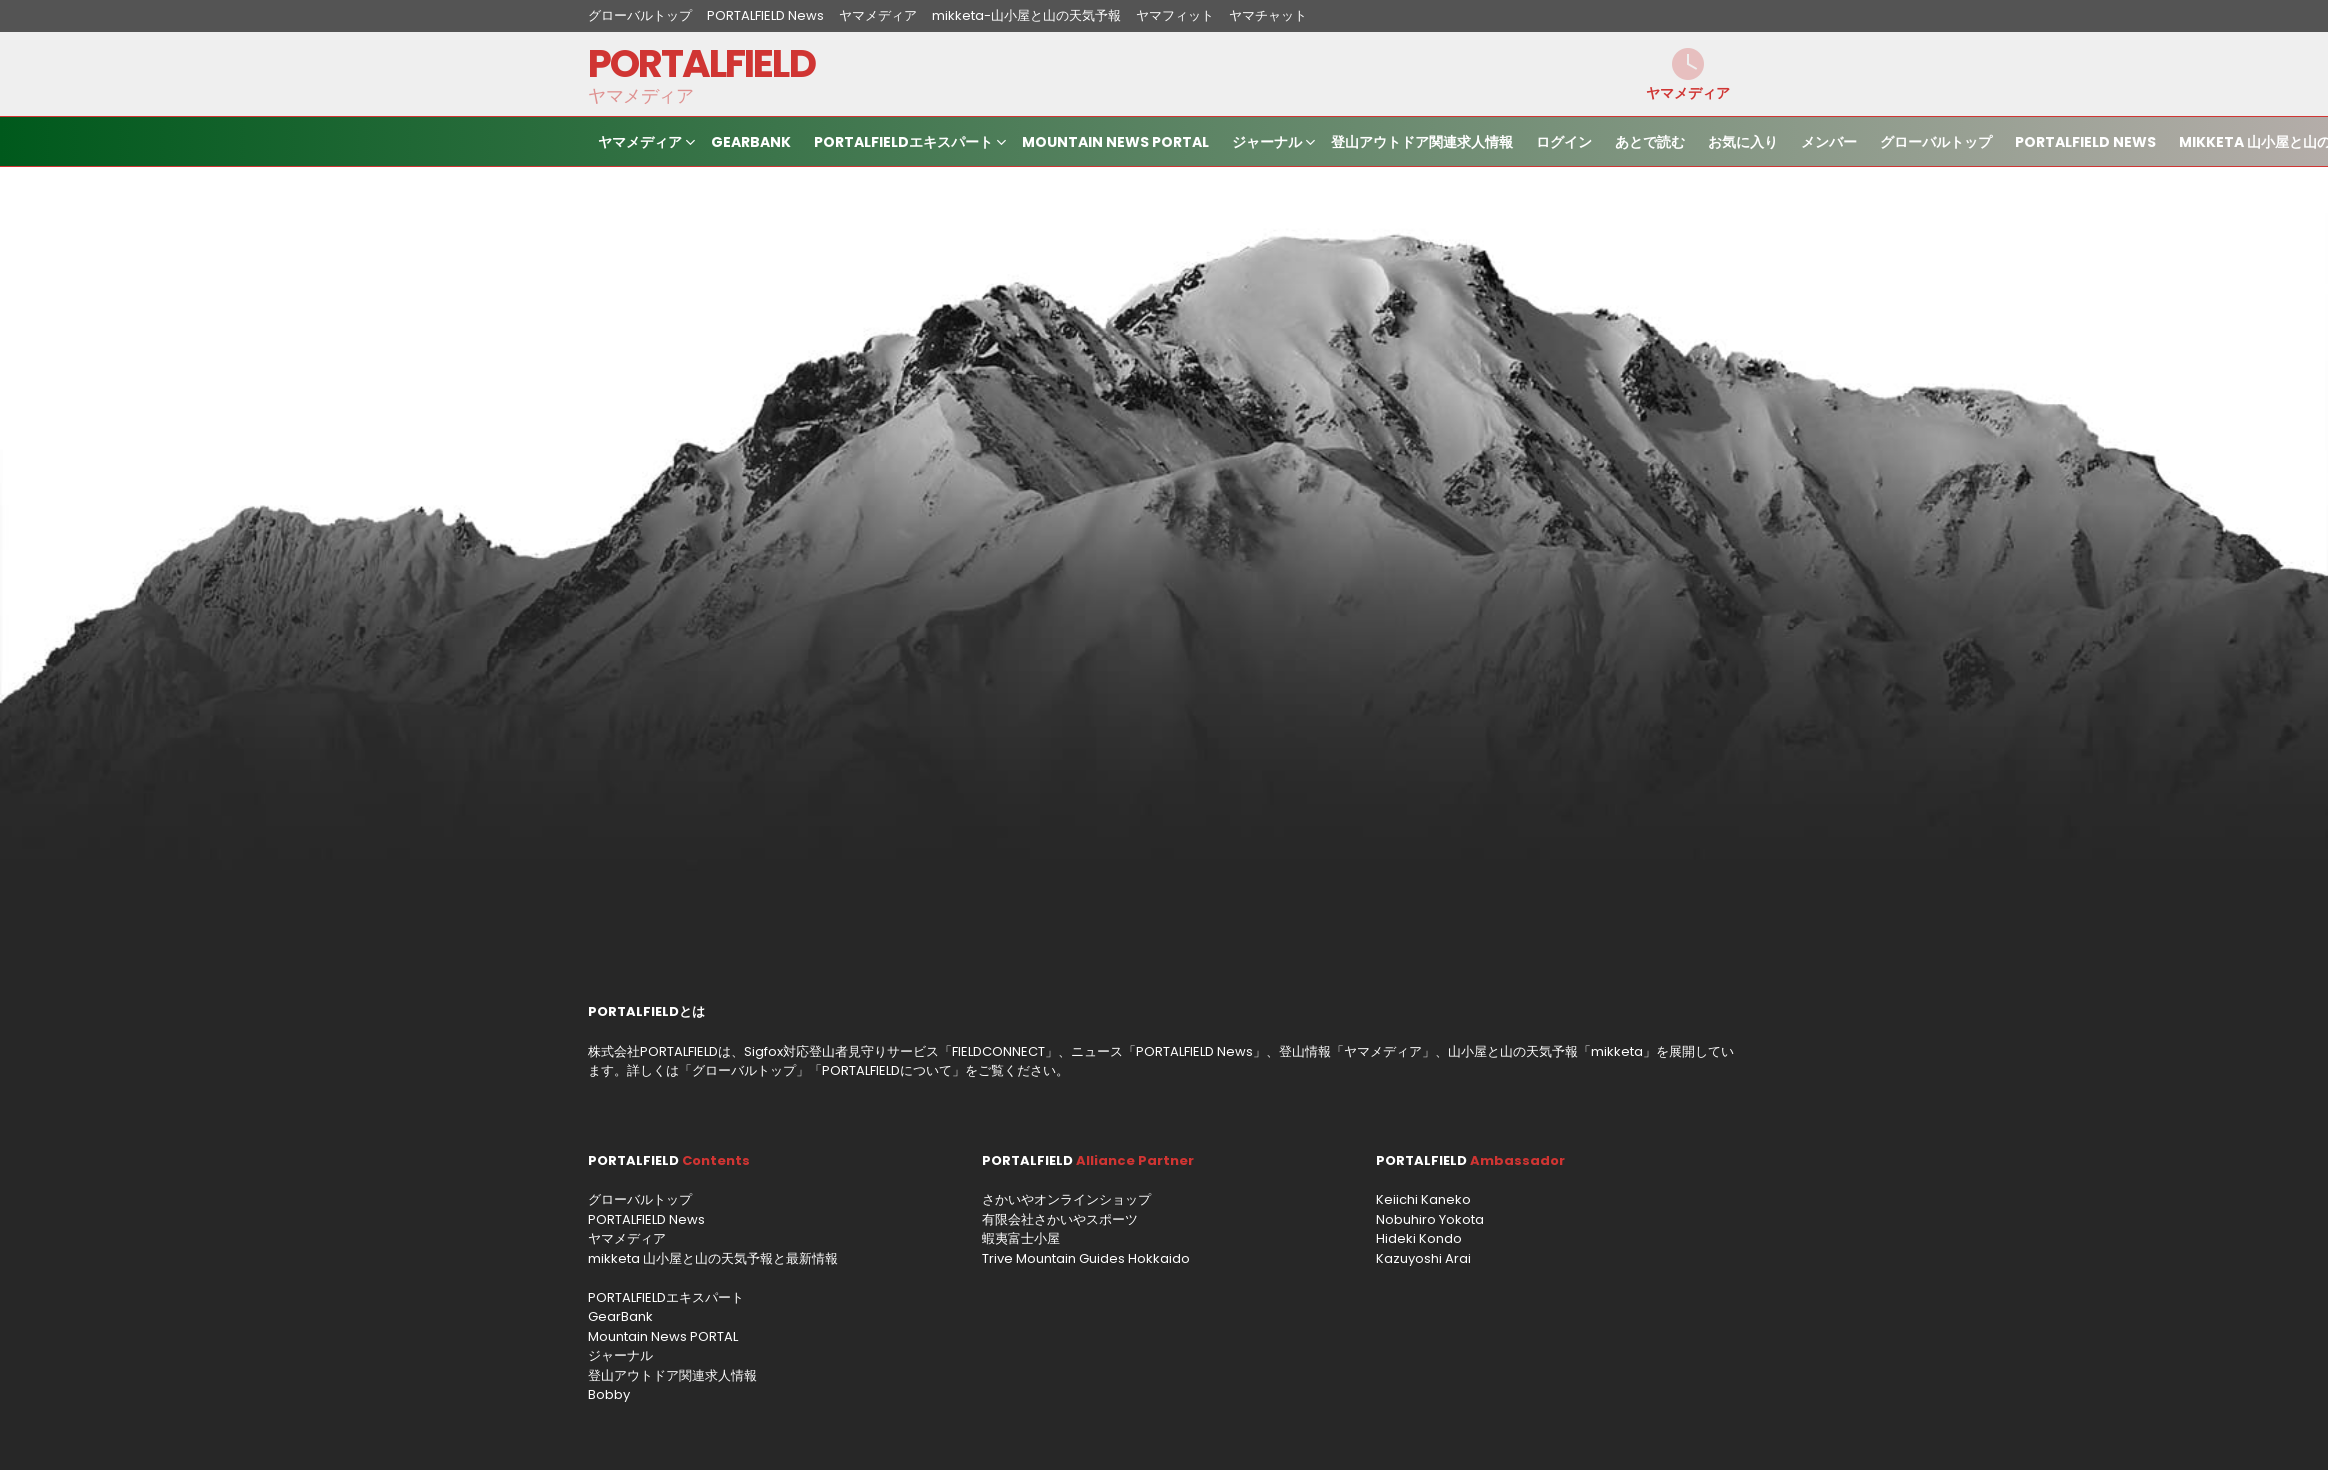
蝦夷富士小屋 (1021, 1238)
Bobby (609, 1394)
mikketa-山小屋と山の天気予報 (1026, 15)
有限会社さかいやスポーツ (1060, 1219)
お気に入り (1743, 142)
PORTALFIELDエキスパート (903, 144)
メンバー (1829, 142)
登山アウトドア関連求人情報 (1422, 142)
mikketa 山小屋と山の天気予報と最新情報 (713, 1258)
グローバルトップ (640, 15)
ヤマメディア (878, 15)
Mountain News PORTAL (1115, 142)
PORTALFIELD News (765, 15)
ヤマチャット (1268, 15)
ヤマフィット (1175, 15)
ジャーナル (1267, 144)
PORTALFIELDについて (887, 1070)
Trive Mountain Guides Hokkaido (1086, 1258)
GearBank (751, 142)
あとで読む (1650, 142)
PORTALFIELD (701, 63)
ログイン (1564, 142)
